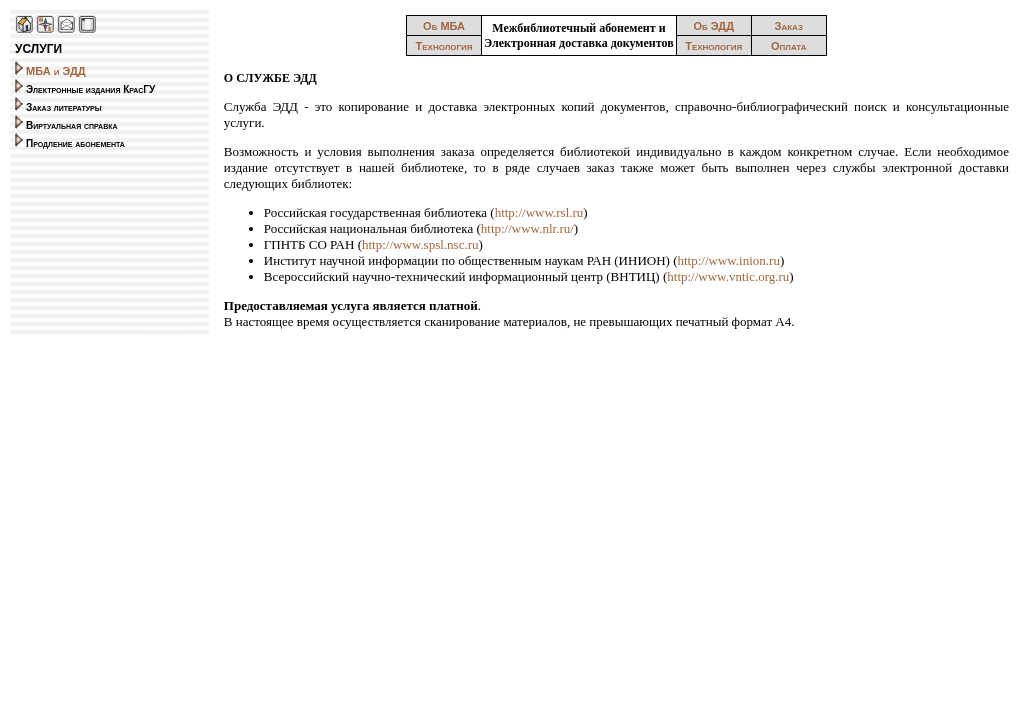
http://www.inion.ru (728, 260)
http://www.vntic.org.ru (728, 276)
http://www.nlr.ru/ (527, 228)
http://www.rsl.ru (539, 212)
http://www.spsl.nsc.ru (420, 244)
